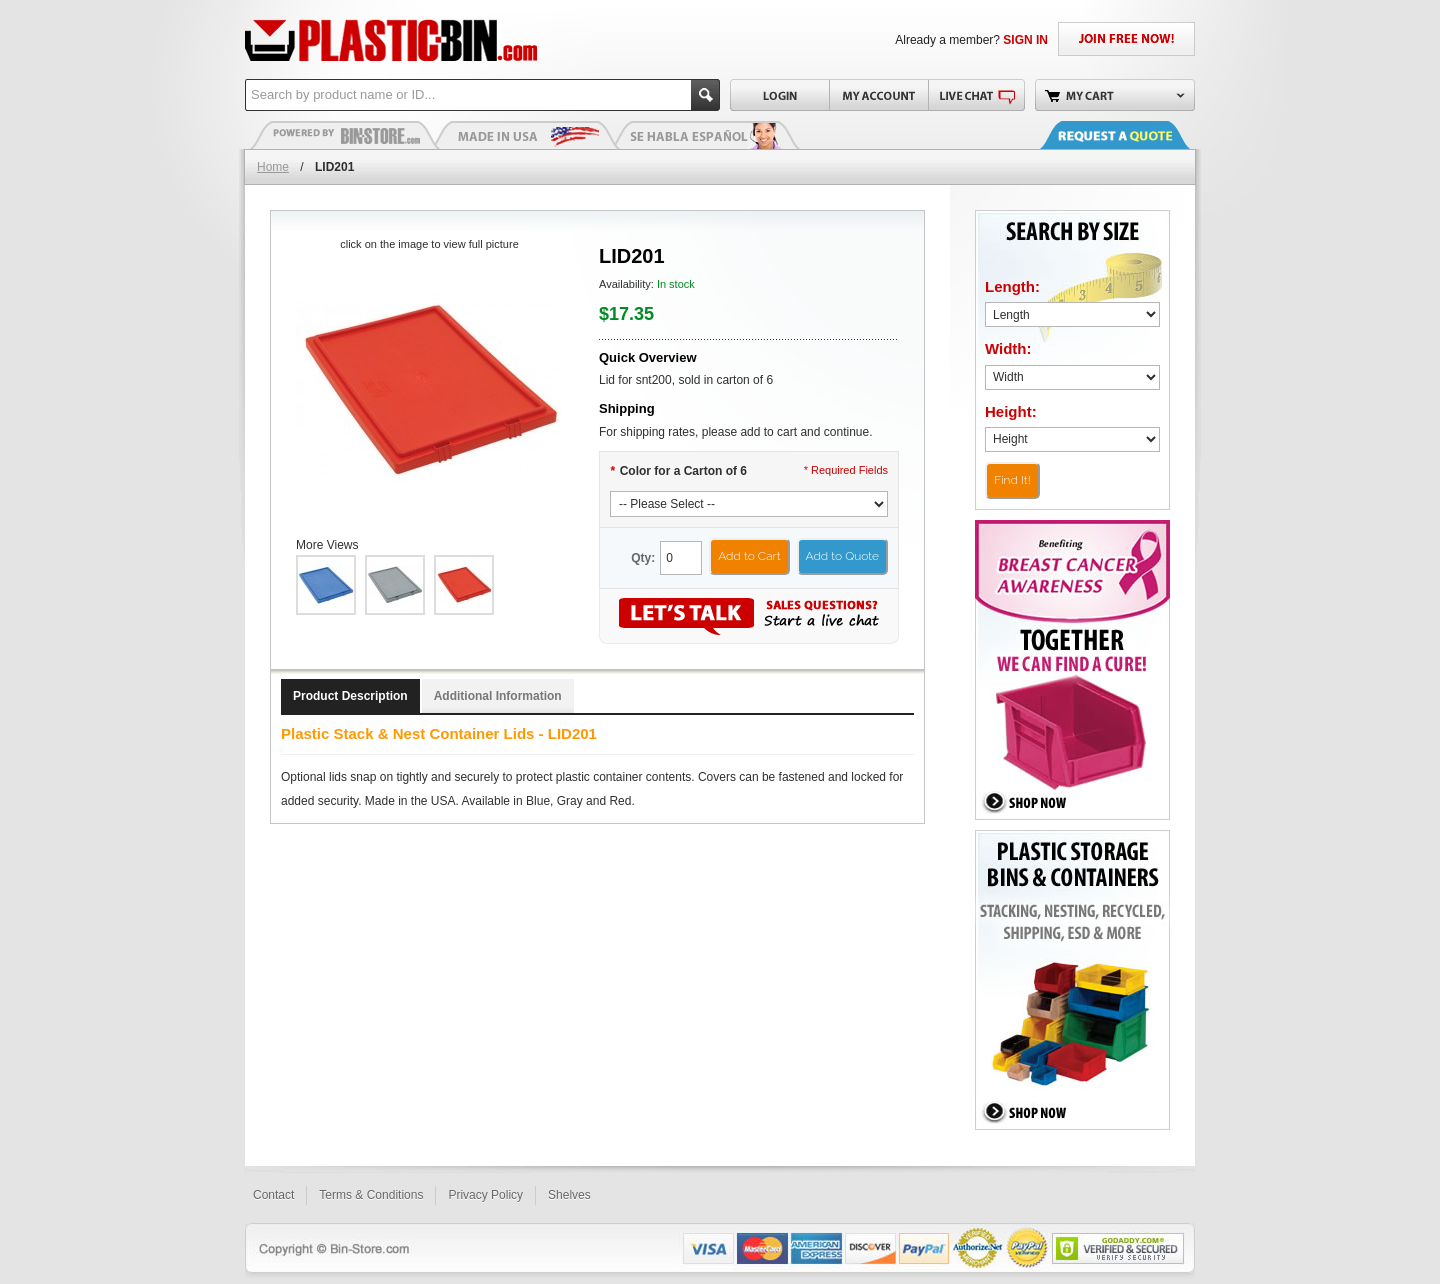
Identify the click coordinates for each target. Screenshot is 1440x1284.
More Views (327, 545)
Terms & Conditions (371, 1195)
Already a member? (971, 40)
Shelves (569, 1195)
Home (273, 167)
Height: (1011, 411)
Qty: (643, 558)
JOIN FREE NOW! (1126, 39)
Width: (1008, 348)
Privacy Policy (485, 1195)
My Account (878, 95)
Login (779, 95)
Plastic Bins (345, 135)
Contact (273, 1195)
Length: (1012, 286)
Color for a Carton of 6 (678, 471)
